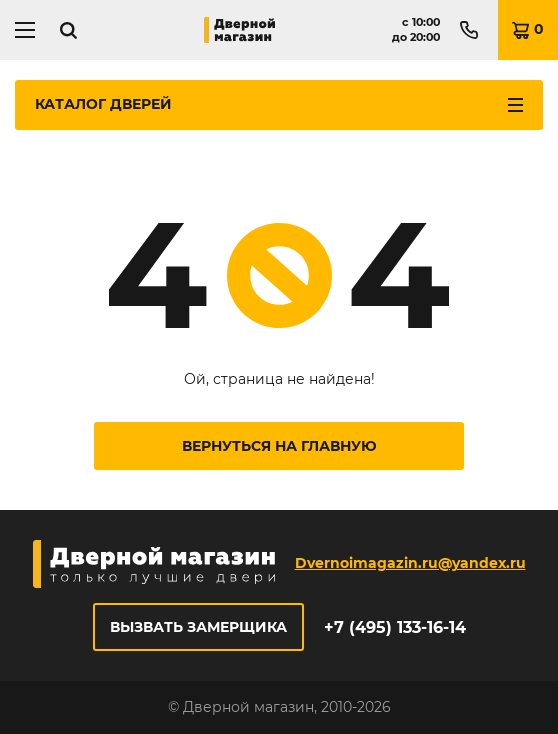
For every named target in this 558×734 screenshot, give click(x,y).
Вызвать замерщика (198, 627)
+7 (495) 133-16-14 (395, 627)
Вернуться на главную (279, 446)
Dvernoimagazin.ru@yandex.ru (410, 563)
